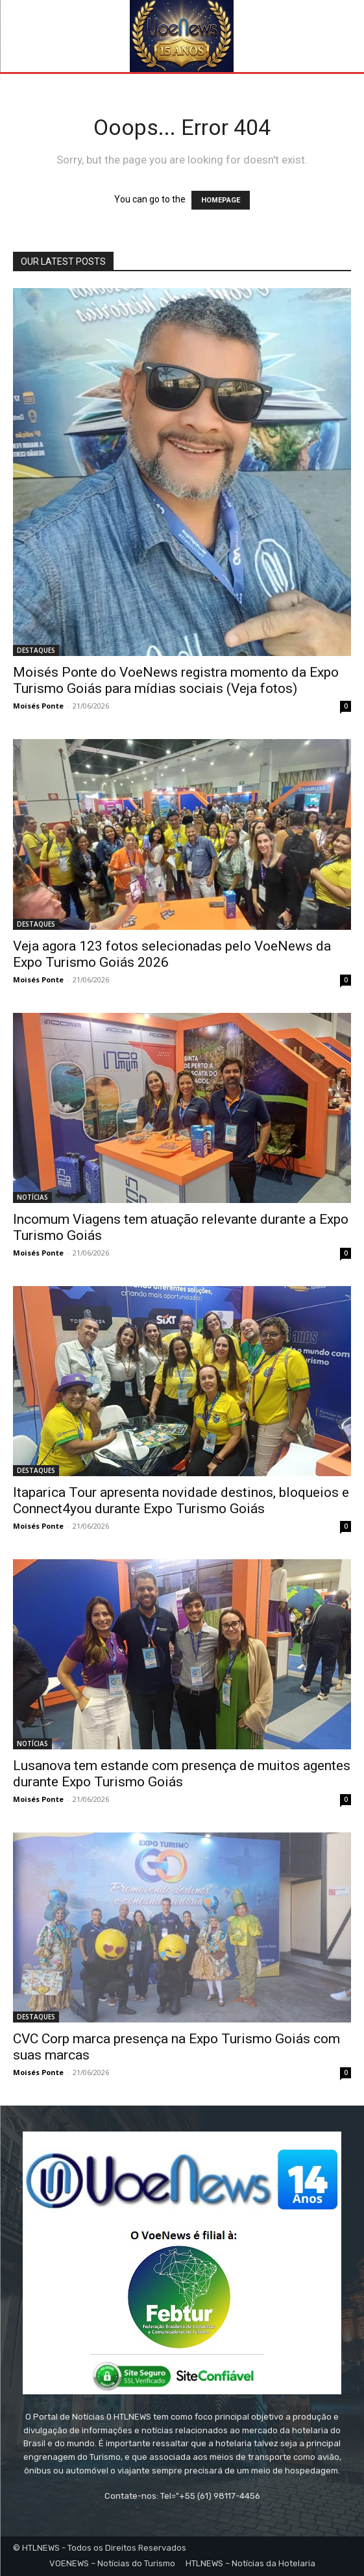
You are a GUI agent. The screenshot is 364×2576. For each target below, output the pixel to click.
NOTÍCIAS (32, 1197)
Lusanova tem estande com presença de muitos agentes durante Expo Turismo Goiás (181, 1774)
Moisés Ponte (38, 706)
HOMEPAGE (220, 200)
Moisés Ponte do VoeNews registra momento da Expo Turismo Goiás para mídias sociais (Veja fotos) (176, 680)
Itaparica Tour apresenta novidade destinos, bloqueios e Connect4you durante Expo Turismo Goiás (181, 1500)
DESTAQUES (36, 650)
